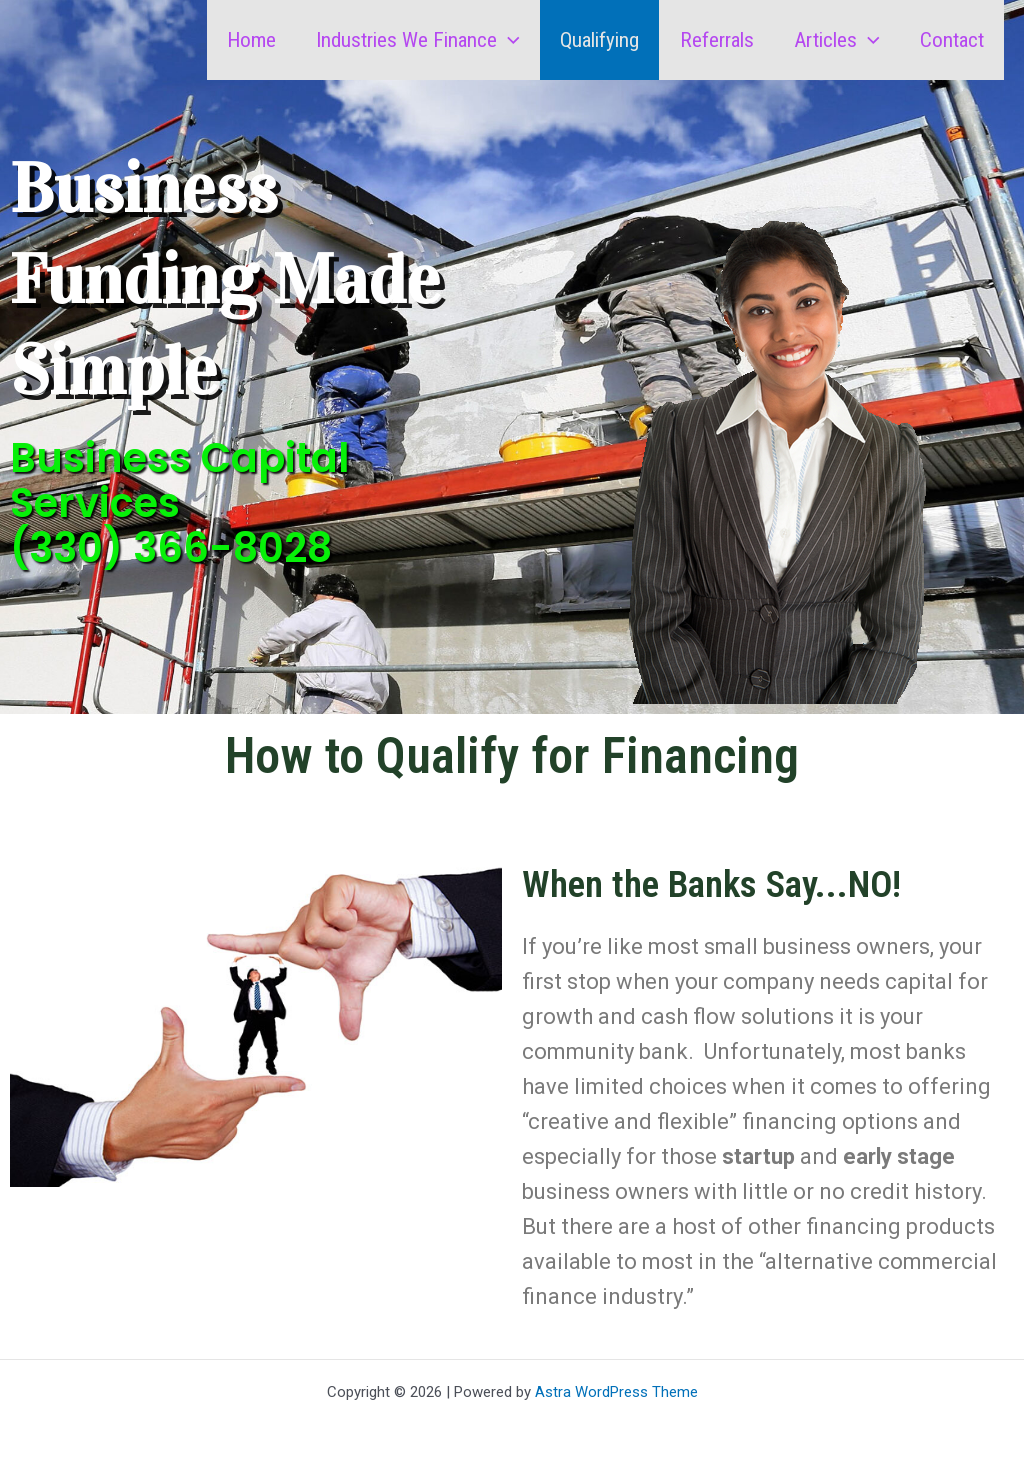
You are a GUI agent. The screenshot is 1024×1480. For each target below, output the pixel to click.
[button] (501, 40)
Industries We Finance (411, 40)
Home (242, 40)
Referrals (712, 40)
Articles (834, 40)
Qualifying (593, 40)
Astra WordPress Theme (616, 1392)
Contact (951, 40)
